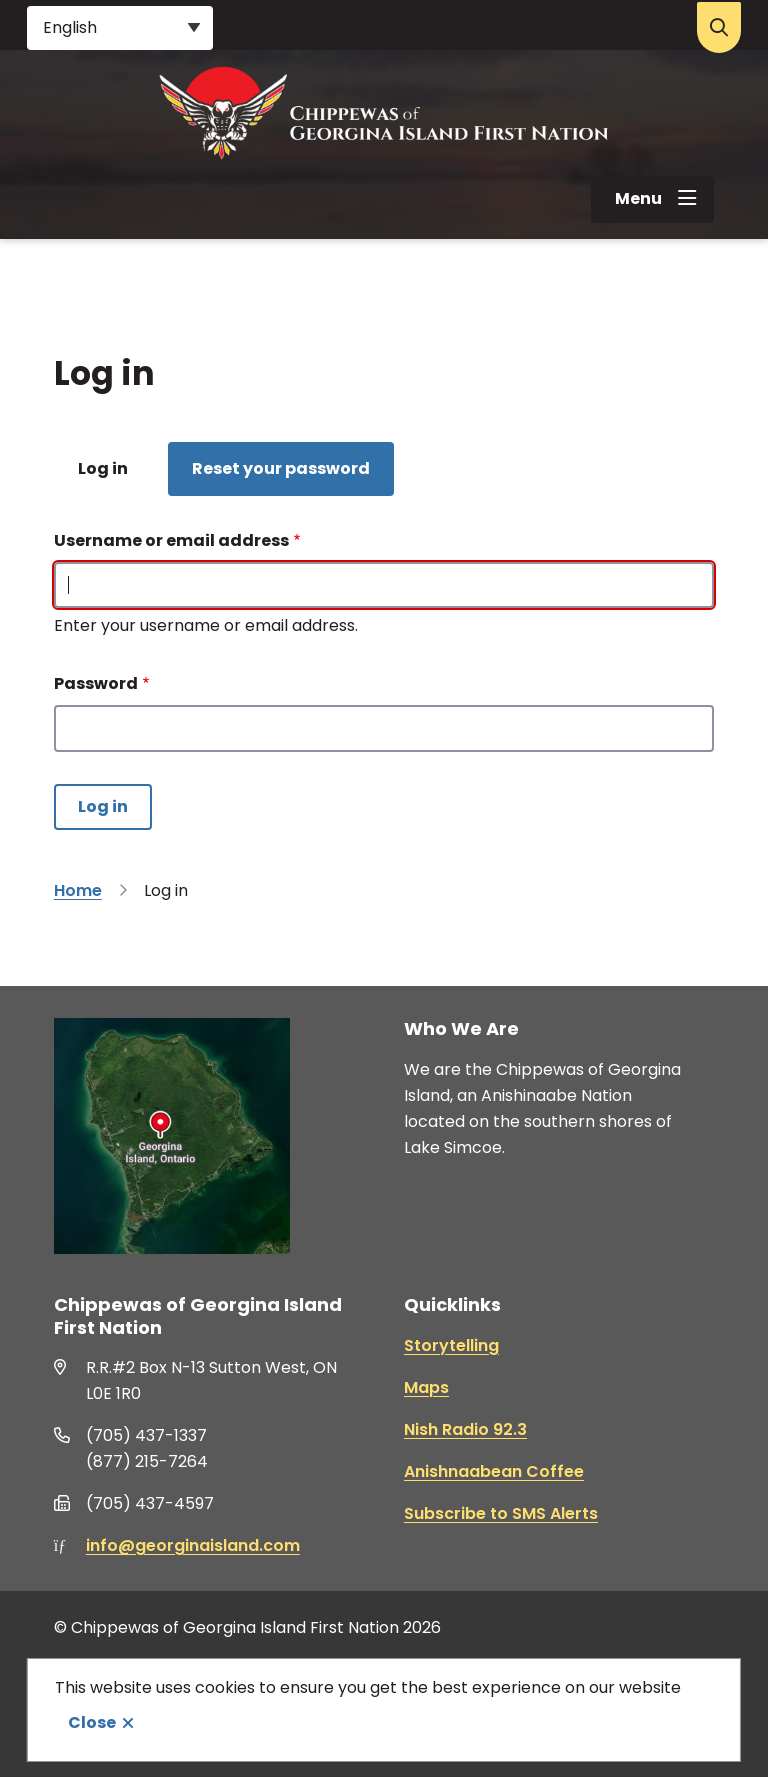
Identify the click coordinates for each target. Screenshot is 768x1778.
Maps (426, 1387)
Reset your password (281, 468)
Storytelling (451, 1345)
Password (96, 683)
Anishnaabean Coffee (494, 1471)
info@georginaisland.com (193, 1545)
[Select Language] (120, 28)
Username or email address (171, 540)
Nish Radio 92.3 (465, 1429)
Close (92, 1722)
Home (78, 890)
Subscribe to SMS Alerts (501, 1513)
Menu (638, 198)
